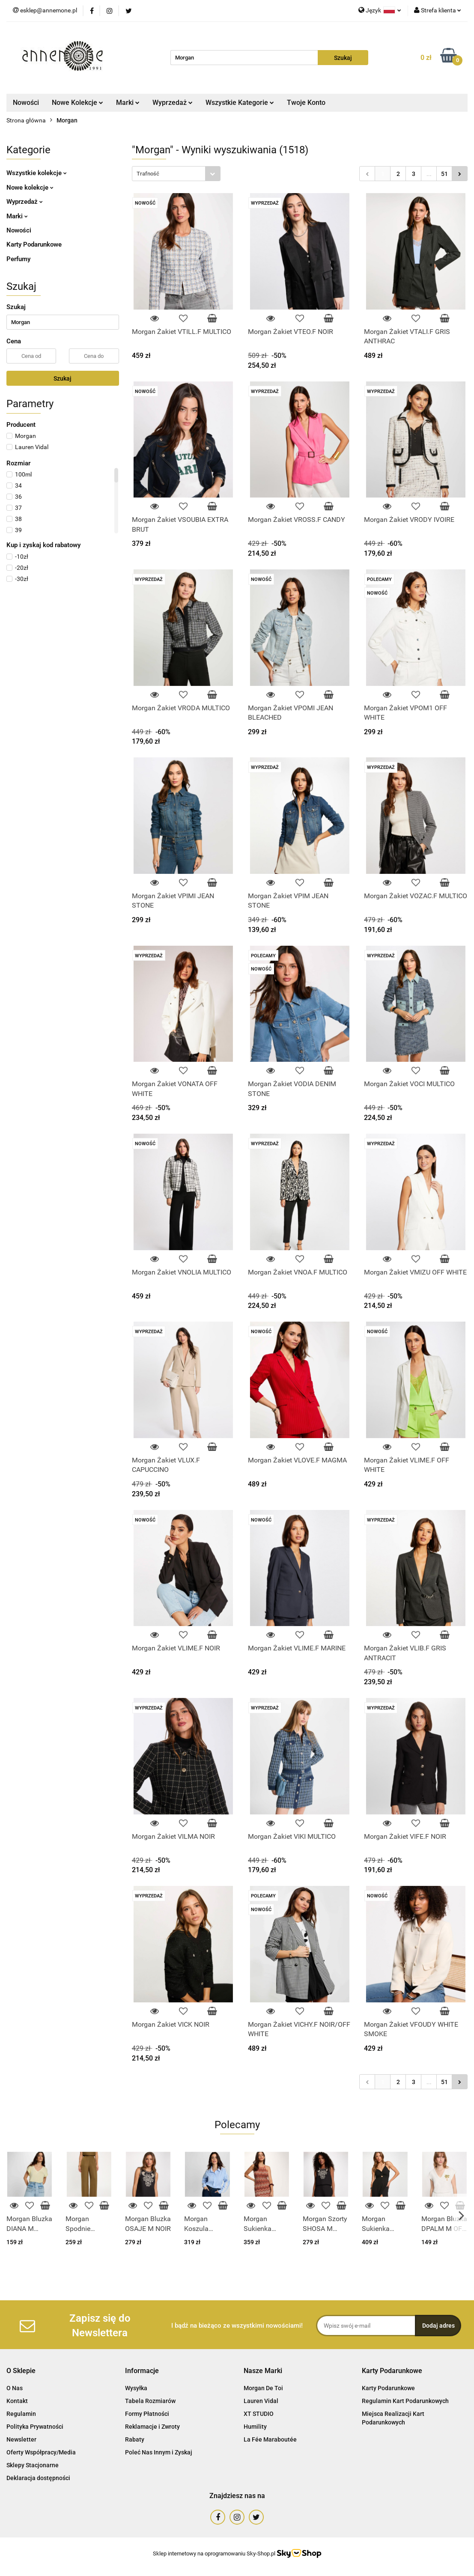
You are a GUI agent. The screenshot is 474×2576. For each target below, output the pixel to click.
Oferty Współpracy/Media (41, 2452)
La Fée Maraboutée (270, 2439)
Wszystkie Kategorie (240, 102)
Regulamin (21, 2413)
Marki (128, 102)
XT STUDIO (259, 2413)
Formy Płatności (147, 2413)
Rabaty (134, 2439)
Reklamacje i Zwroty (152, 2426)
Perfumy (18, 259)
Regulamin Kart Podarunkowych (405, 2400)
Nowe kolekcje (30, 187)
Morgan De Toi (263, 2388)
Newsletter (21, 2439)
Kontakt (17, 2400)
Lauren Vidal (261, 2400)
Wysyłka (136, 2388)
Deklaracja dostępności (38, 2478)
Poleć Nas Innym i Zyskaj (158, 2452)
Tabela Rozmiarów (150, 2400)
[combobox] (176, 173)
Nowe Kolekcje (77, 102)
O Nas (14, 2388)
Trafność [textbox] (148, 173)
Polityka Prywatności (34, 2426)
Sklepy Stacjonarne (32, 2465)
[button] (21, 2371)
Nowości (26, 102)
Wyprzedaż (172, 102)
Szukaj (63, 378)
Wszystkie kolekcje (36, 173)
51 (444, 173)
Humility (255, 2426)
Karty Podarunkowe (34, 244)
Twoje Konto (306, 102)
